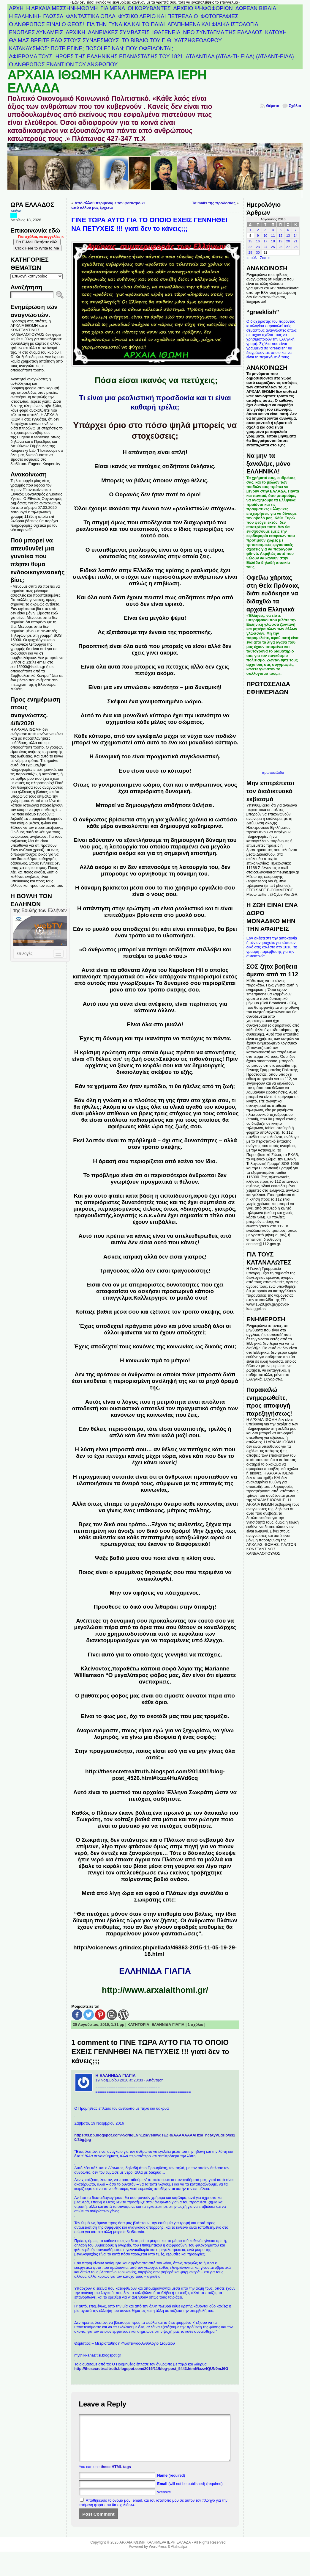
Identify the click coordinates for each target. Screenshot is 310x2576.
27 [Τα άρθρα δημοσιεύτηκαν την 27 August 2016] (288, 247)
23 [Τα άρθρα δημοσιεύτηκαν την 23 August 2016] (258, 247)
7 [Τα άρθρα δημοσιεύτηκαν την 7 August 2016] (295, 230)
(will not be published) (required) (190, 2492)
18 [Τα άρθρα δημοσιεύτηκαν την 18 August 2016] (273, 241)
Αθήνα (15, 211)
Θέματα (272, 105)
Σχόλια (295, 105)
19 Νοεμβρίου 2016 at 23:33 (119, 2080)
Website (164, 2501)
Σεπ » (265, 257)
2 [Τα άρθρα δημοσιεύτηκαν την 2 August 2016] (258, 230)
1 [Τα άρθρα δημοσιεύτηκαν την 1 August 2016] (250, 230)
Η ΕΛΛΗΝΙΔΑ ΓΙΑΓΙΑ (115, 2075)
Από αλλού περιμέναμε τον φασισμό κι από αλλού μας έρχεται (108, 205)
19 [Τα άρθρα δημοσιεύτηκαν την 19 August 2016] (280, 241)
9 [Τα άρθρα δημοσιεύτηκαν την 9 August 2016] (258, 235)
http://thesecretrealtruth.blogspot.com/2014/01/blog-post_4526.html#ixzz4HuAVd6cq (155, 1774)
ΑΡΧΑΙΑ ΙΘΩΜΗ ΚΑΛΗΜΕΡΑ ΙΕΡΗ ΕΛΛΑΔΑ (107, 81)
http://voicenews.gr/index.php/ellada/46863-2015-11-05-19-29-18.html (155, 1950)
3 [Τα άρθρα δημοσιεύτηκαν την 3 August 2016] (265, 230)
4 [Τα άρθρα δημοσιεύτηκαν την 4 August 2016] (273, 230)
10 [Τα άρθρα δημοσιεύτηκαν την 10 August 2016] (265, 235)
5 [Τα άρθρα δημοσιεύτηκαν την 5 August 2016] (280, 230)
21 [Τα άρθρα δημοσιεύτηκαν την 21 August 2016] (296, 241)
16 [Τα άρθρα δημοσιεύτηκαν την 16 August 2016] (258, 241)
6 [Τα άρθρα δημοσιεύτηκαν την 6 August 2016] (288, 230)
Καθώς (81, 1813)
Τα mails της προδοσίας (213, 203)
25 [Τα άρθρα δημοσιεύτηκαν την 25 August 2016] (273, 247)
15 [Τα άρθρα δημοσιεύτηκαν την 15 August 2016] (250, 241)
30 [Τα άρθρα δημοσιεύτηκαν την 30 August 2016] (258, 252)
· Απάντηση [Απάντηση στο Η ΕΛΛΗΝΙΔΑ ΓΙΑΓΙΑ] (153, 2080)
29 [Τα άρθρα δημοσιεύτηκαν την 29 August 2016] (250, 252)
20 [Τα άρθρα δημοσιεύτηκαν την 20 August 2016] (288, 241)
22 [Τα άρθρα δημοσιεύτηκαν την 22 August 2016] (250, 247)
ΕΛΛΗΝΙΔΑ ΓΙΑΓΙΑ (167, 2024)
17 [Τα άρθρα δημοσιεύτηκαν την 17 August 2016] (265, 241)
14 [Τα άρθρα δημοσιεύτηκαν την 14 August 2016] (296, 235)
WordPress (158, 2555)
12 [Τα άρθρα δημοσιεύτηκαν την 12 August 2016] (280, 235)
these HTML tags (116, 2475)
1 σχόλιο (195, 2024)
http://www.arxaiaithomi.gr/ (155, 1990)
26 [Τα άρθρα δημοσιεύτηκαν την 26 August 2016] (280, 247)
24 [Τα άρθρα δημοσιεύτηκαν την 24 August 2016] (265, 247)
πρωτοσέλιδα (273, 772)
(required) (171, 2484)
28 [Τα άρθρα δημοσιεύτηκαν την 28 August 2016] (296, 247)
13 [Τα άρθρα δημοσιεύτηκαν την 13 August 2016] (288, 235)
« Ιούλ (251, 257)
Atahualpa (179, 2555)
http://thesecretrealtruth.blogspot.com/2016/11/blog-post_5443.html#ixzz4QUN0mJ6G (151, 2368)
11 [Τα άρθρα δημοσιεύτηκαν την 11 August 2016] (273, 235)
